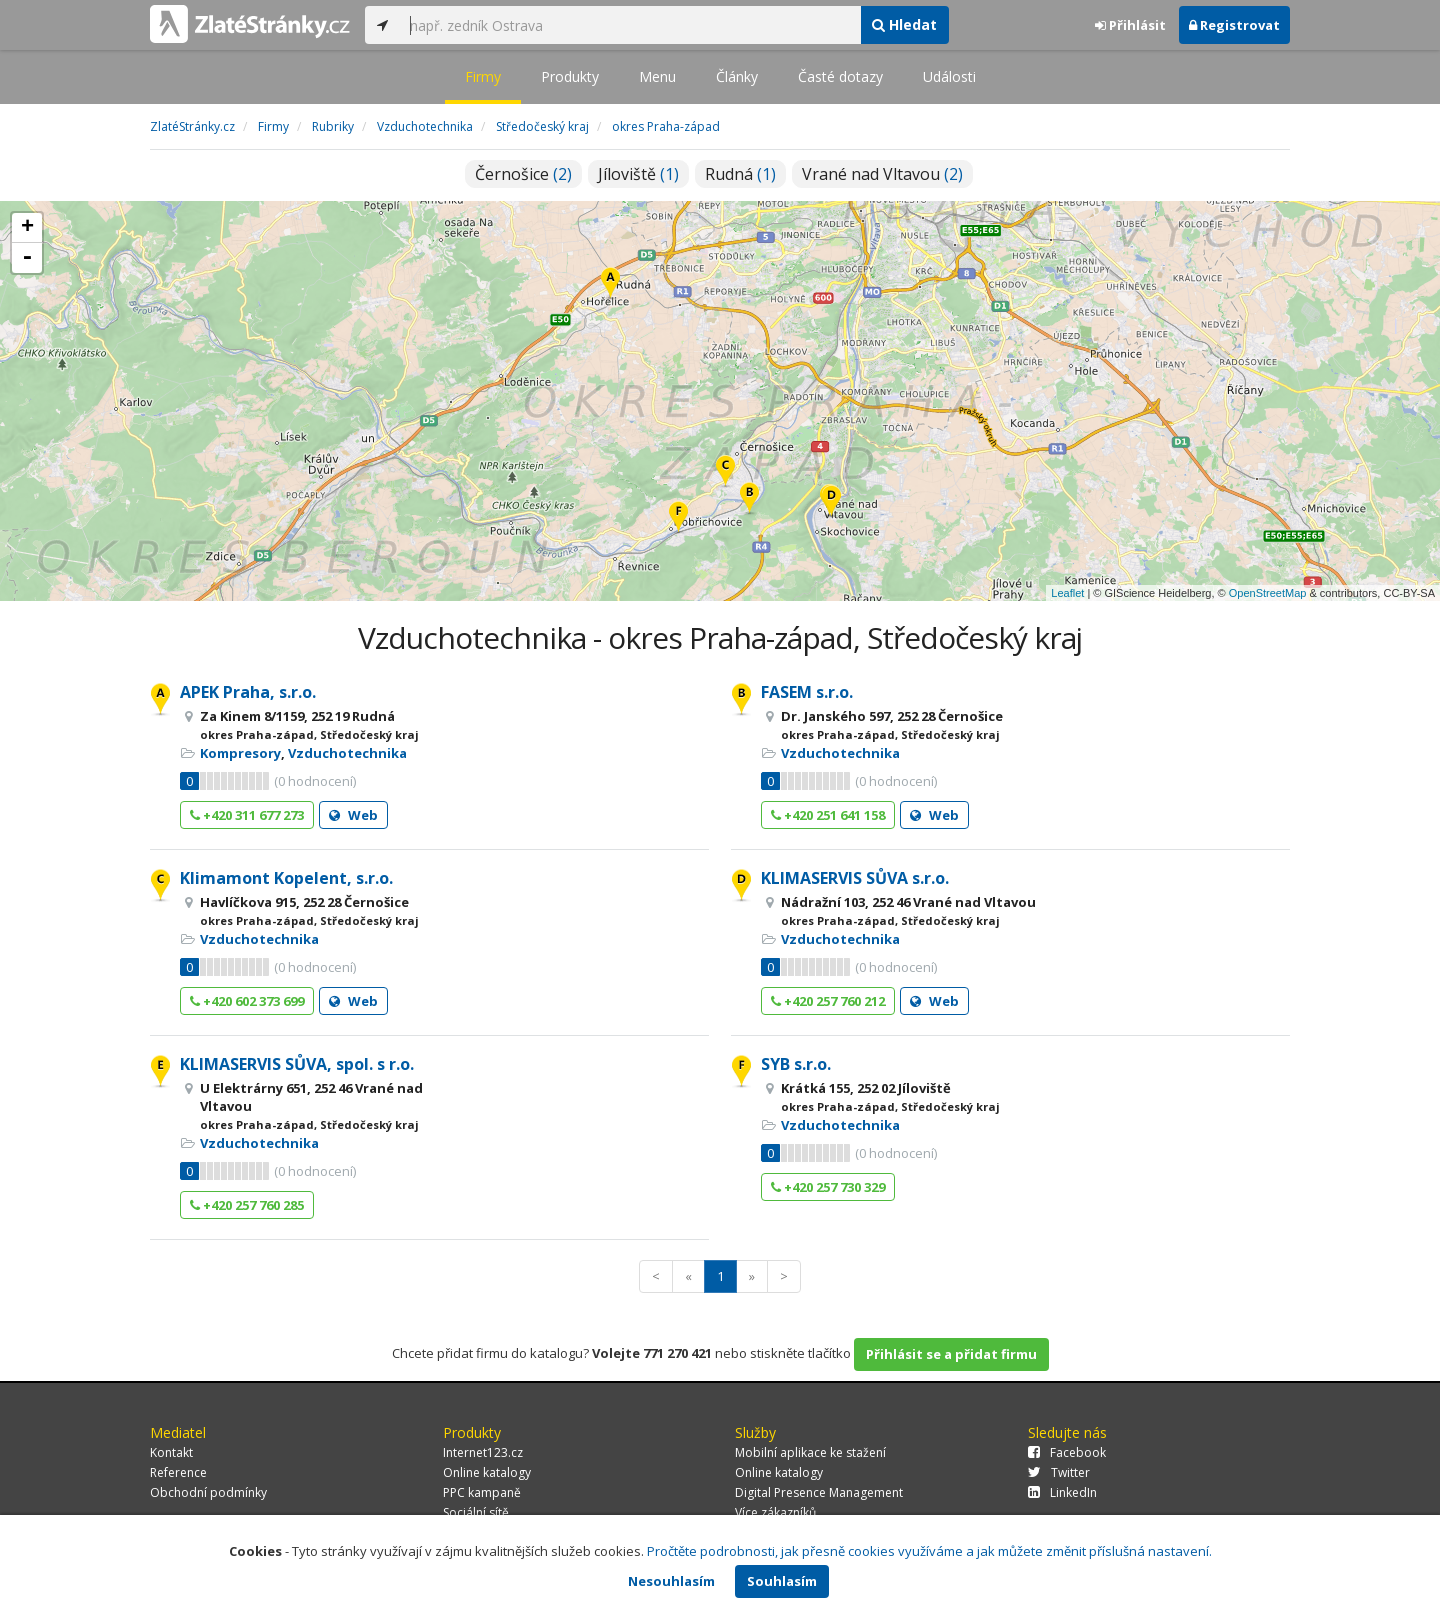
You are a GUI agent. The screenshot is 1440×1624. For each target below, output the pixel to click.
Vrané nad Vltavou (882, 174)
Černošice (523, 174)
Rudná (740, 174)
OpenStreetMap (1268, 593)
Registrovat (1234, 25)
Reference (178, 1472)
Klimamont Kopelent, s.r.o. (286, 878)
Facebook (1067, 1452)
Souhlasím (782, 1581)
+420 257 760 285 (247, 1205)
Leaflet (1067, 593)
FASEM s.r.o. (807, 692)
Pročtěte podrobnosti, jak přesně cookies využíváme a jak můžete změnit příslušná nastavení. (929, 1551)
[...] (630, 25)
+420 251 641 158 (828, 815)
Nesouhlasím (671, 1581)
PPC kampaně (482, 1492)
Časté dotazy (840, 76)
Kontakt (171, 1452)
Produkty (570, 76)
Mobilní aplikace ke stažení (810, 1452)
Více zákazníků (775, 1512)
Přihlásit (1130, 25)
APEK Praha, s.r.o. (248, 692)
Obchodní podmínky (208, 1492)
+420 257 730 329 (828, 1187)
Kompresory (240, 753)
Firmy (483, 76)
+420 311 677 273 (247, 815)
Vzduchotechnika (347, 753)
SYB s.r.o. (796, 1064)
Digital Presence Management (819, 1492)
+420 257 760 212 (828, 1001)
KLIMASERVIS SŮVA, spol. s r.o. (297, 1064)
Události (949, 76)
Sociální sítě (476, 1512)
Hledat (904, 24)
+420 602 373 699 (247, 1001)
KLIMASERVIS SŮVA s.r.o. (855, 878)
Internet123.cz (483, 1452)
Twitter (1059, 1472)
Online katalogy (487, 1472)
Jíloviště (638, 174)
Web (353, 815)
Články (737, 76)
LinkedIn (1062, 1492)
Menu (657, 76)
